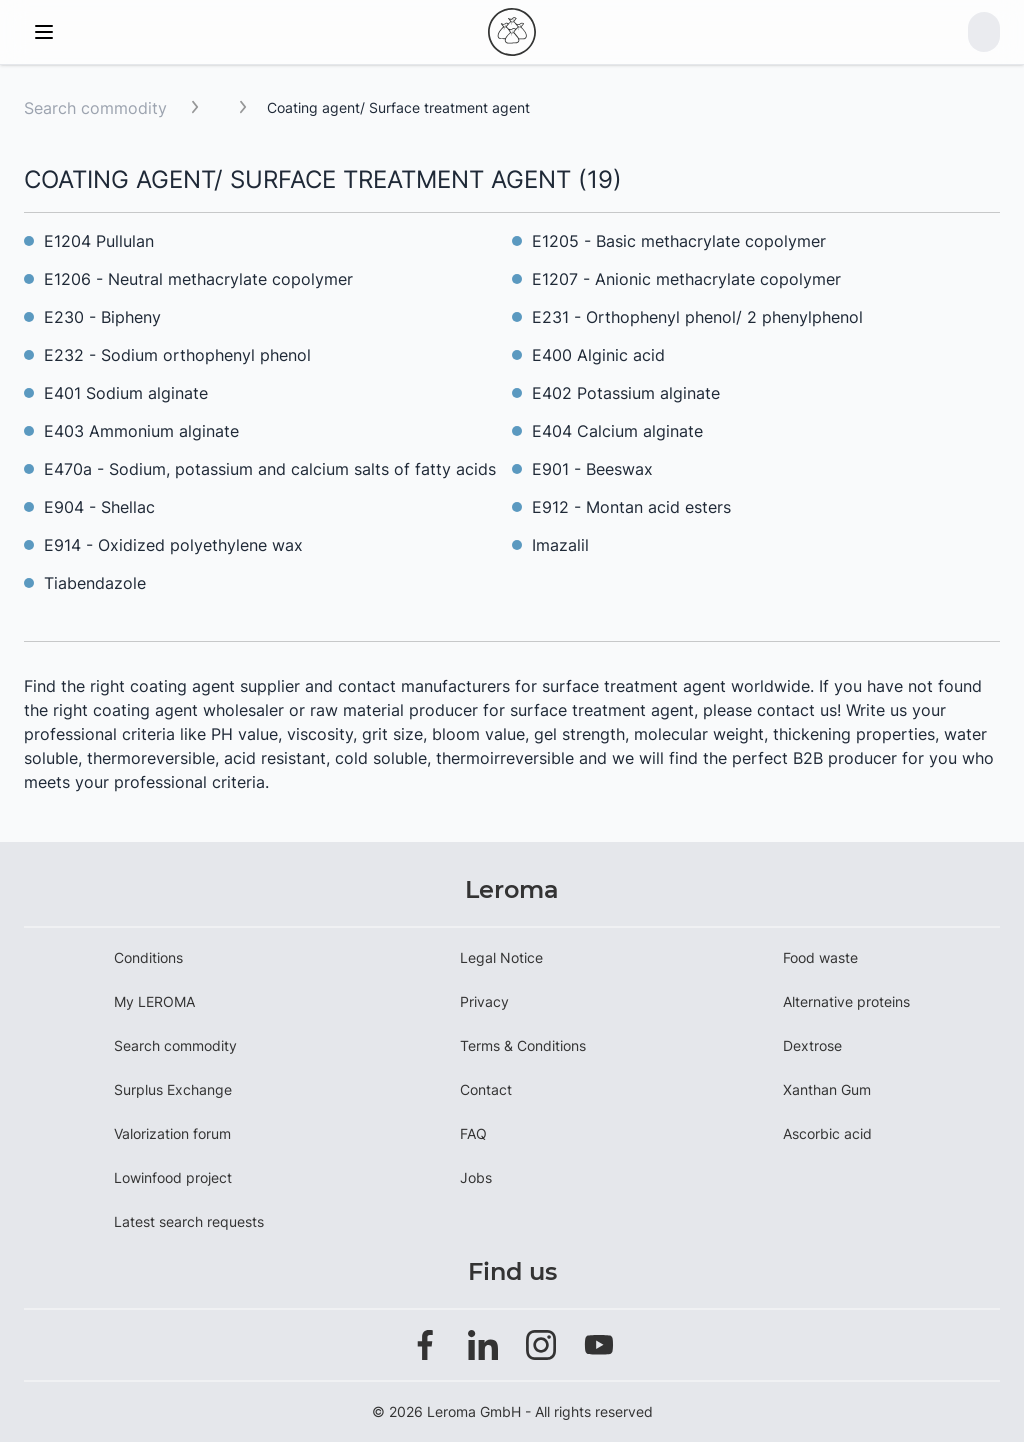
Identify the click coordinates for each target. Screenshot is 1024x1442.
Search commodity (95, 108)
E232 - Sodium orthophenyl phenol (177, 355)
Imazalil (560, 545)
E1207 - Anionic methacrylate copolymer (686, 279)
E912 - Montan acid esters (631, 507)
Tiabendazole (95, 583)
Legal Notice (501, 957)
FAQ (473, 1133)
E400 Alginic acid (598, 355)
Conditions (148, 957)
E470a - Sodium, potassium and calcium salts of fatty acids (270, 469)
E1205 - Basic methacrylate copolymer (681, 241)
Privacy (484, 1001)
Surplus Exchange (173, 1089)
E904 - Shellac (99, 507)
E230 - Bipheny (102, 317)
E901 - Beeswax (592, 469)
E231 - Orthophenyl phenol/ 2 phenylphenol (697, 317)
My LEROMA (154, 1001)
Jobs (476, 1177)
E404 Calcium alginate (617, 431)
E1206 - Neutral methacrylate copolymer (198, 279)
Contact (486, 1089)
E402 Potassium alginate (626, 393)
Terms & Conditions (523, 1045)
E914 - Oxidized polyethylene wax (173, 545)
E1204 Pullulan (99, 241)
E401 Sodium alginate (126, 393)
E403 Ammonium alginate (141, 431)
